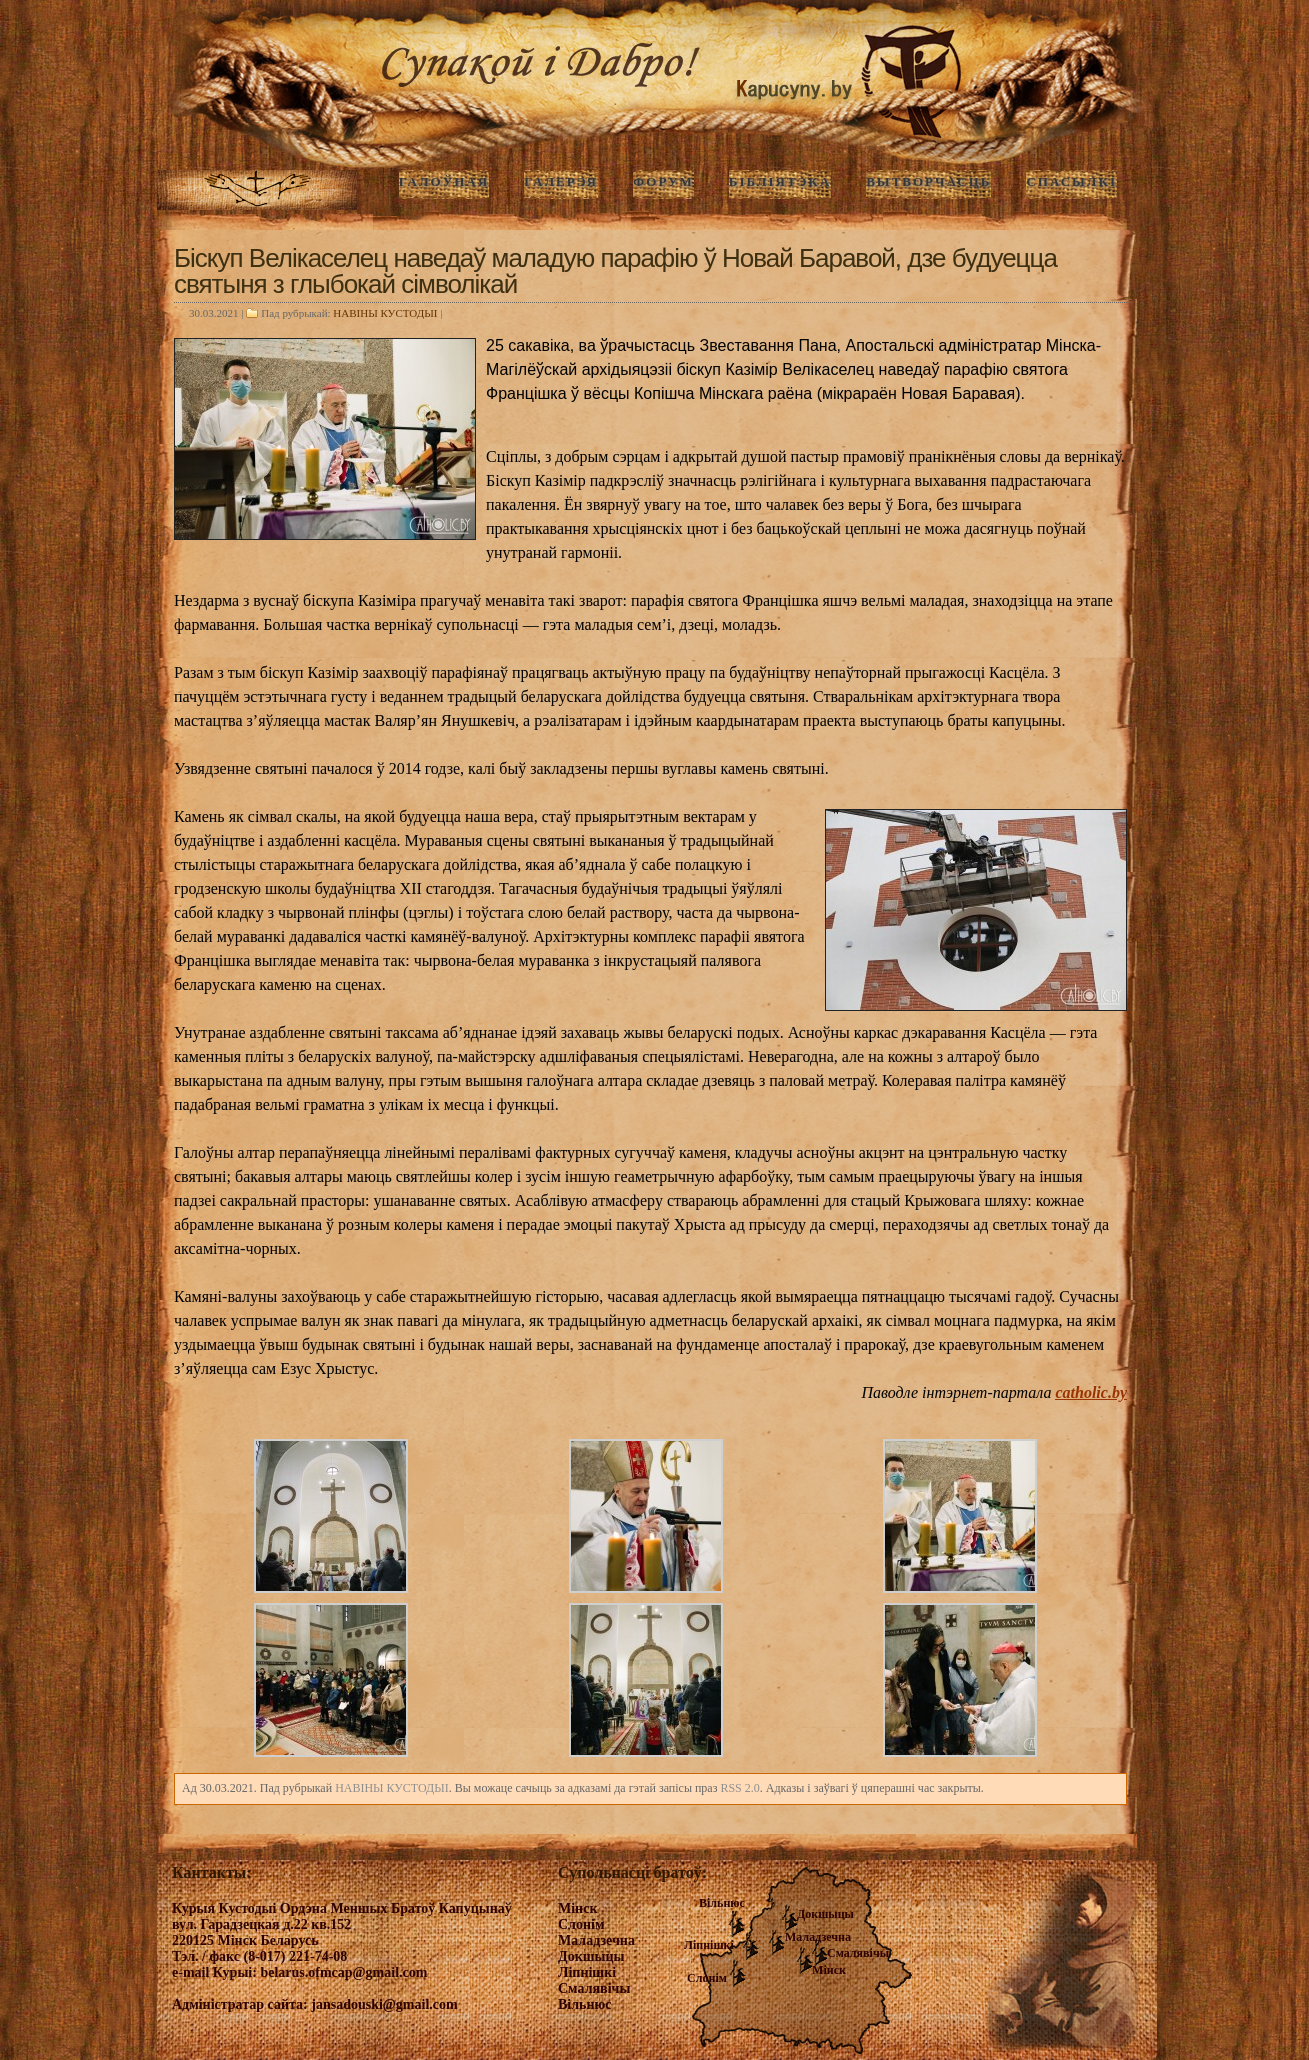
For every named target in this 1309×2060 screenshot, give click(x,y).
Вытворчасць (928, 181)
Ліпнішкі (709, 1945)
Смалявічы (858, 1953)
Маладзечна (818, 1937)
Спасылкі (1071, 181)
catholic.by (1091, 1392)
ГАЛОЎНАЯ (444, 181)
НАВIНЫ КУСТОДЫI (385, 313)
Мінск (829, 1970)
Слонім (707, 1978)
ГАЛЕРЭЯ (561, 181)
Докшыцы (825, 1914)
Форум (663, 181)
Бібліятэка (780, 181)
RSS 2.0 (739, 1788)
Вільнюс (722, 1903)
